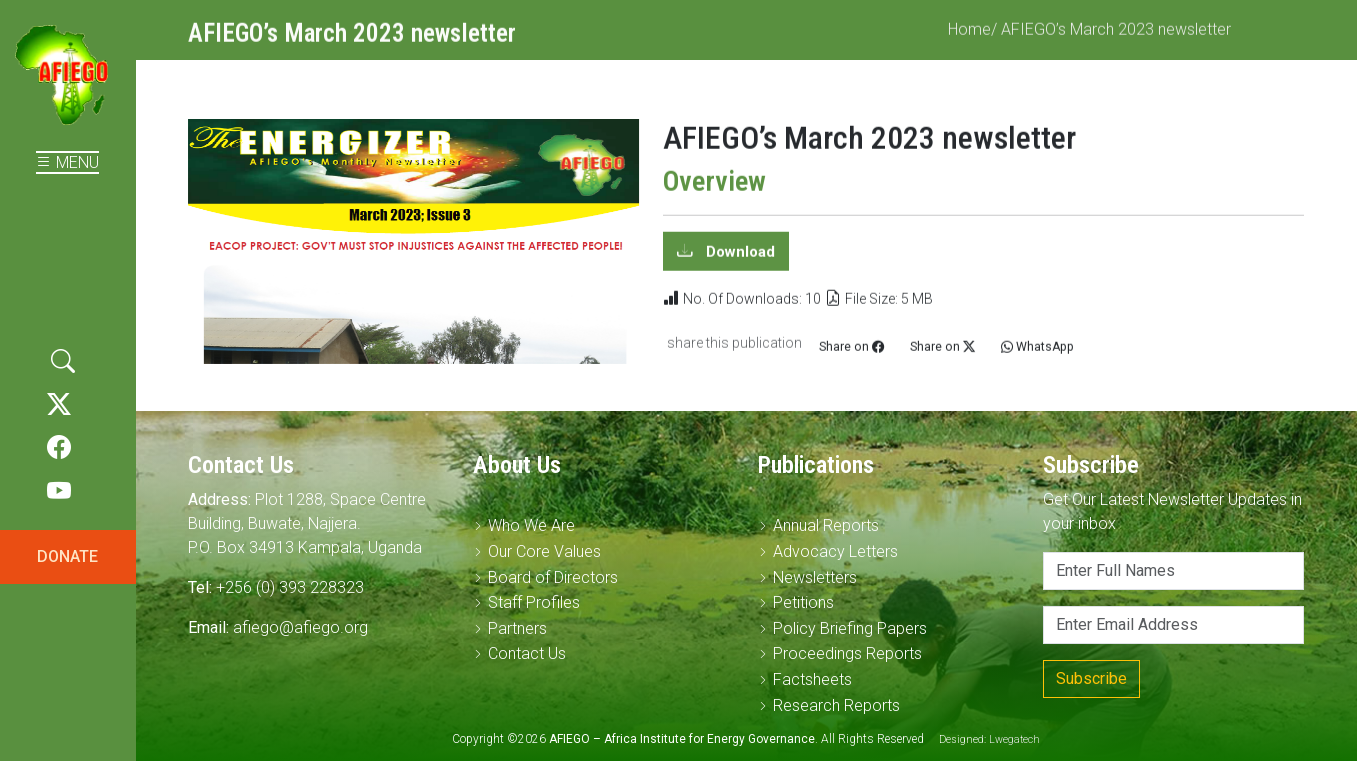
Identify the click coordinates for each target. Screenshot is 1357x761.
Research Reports (836, 705)
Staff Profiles (534, 602)
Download (738, 261)
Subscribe (1091, 678)
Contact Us (527, 653)
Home (969, 39)
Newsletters (815, 577)
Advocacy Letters (835, 551)
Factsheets (812, 679)
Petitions (803, 602)
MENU (67, 162)
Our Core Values (544, 551)
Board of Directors (553, 577)
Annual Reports (826, 525)
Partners (517, 628)
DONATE (67, 556)
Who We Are (531, 525)
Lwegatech (1014, 739)
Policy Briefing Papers (850, 628)
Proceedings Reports (847, 653)
